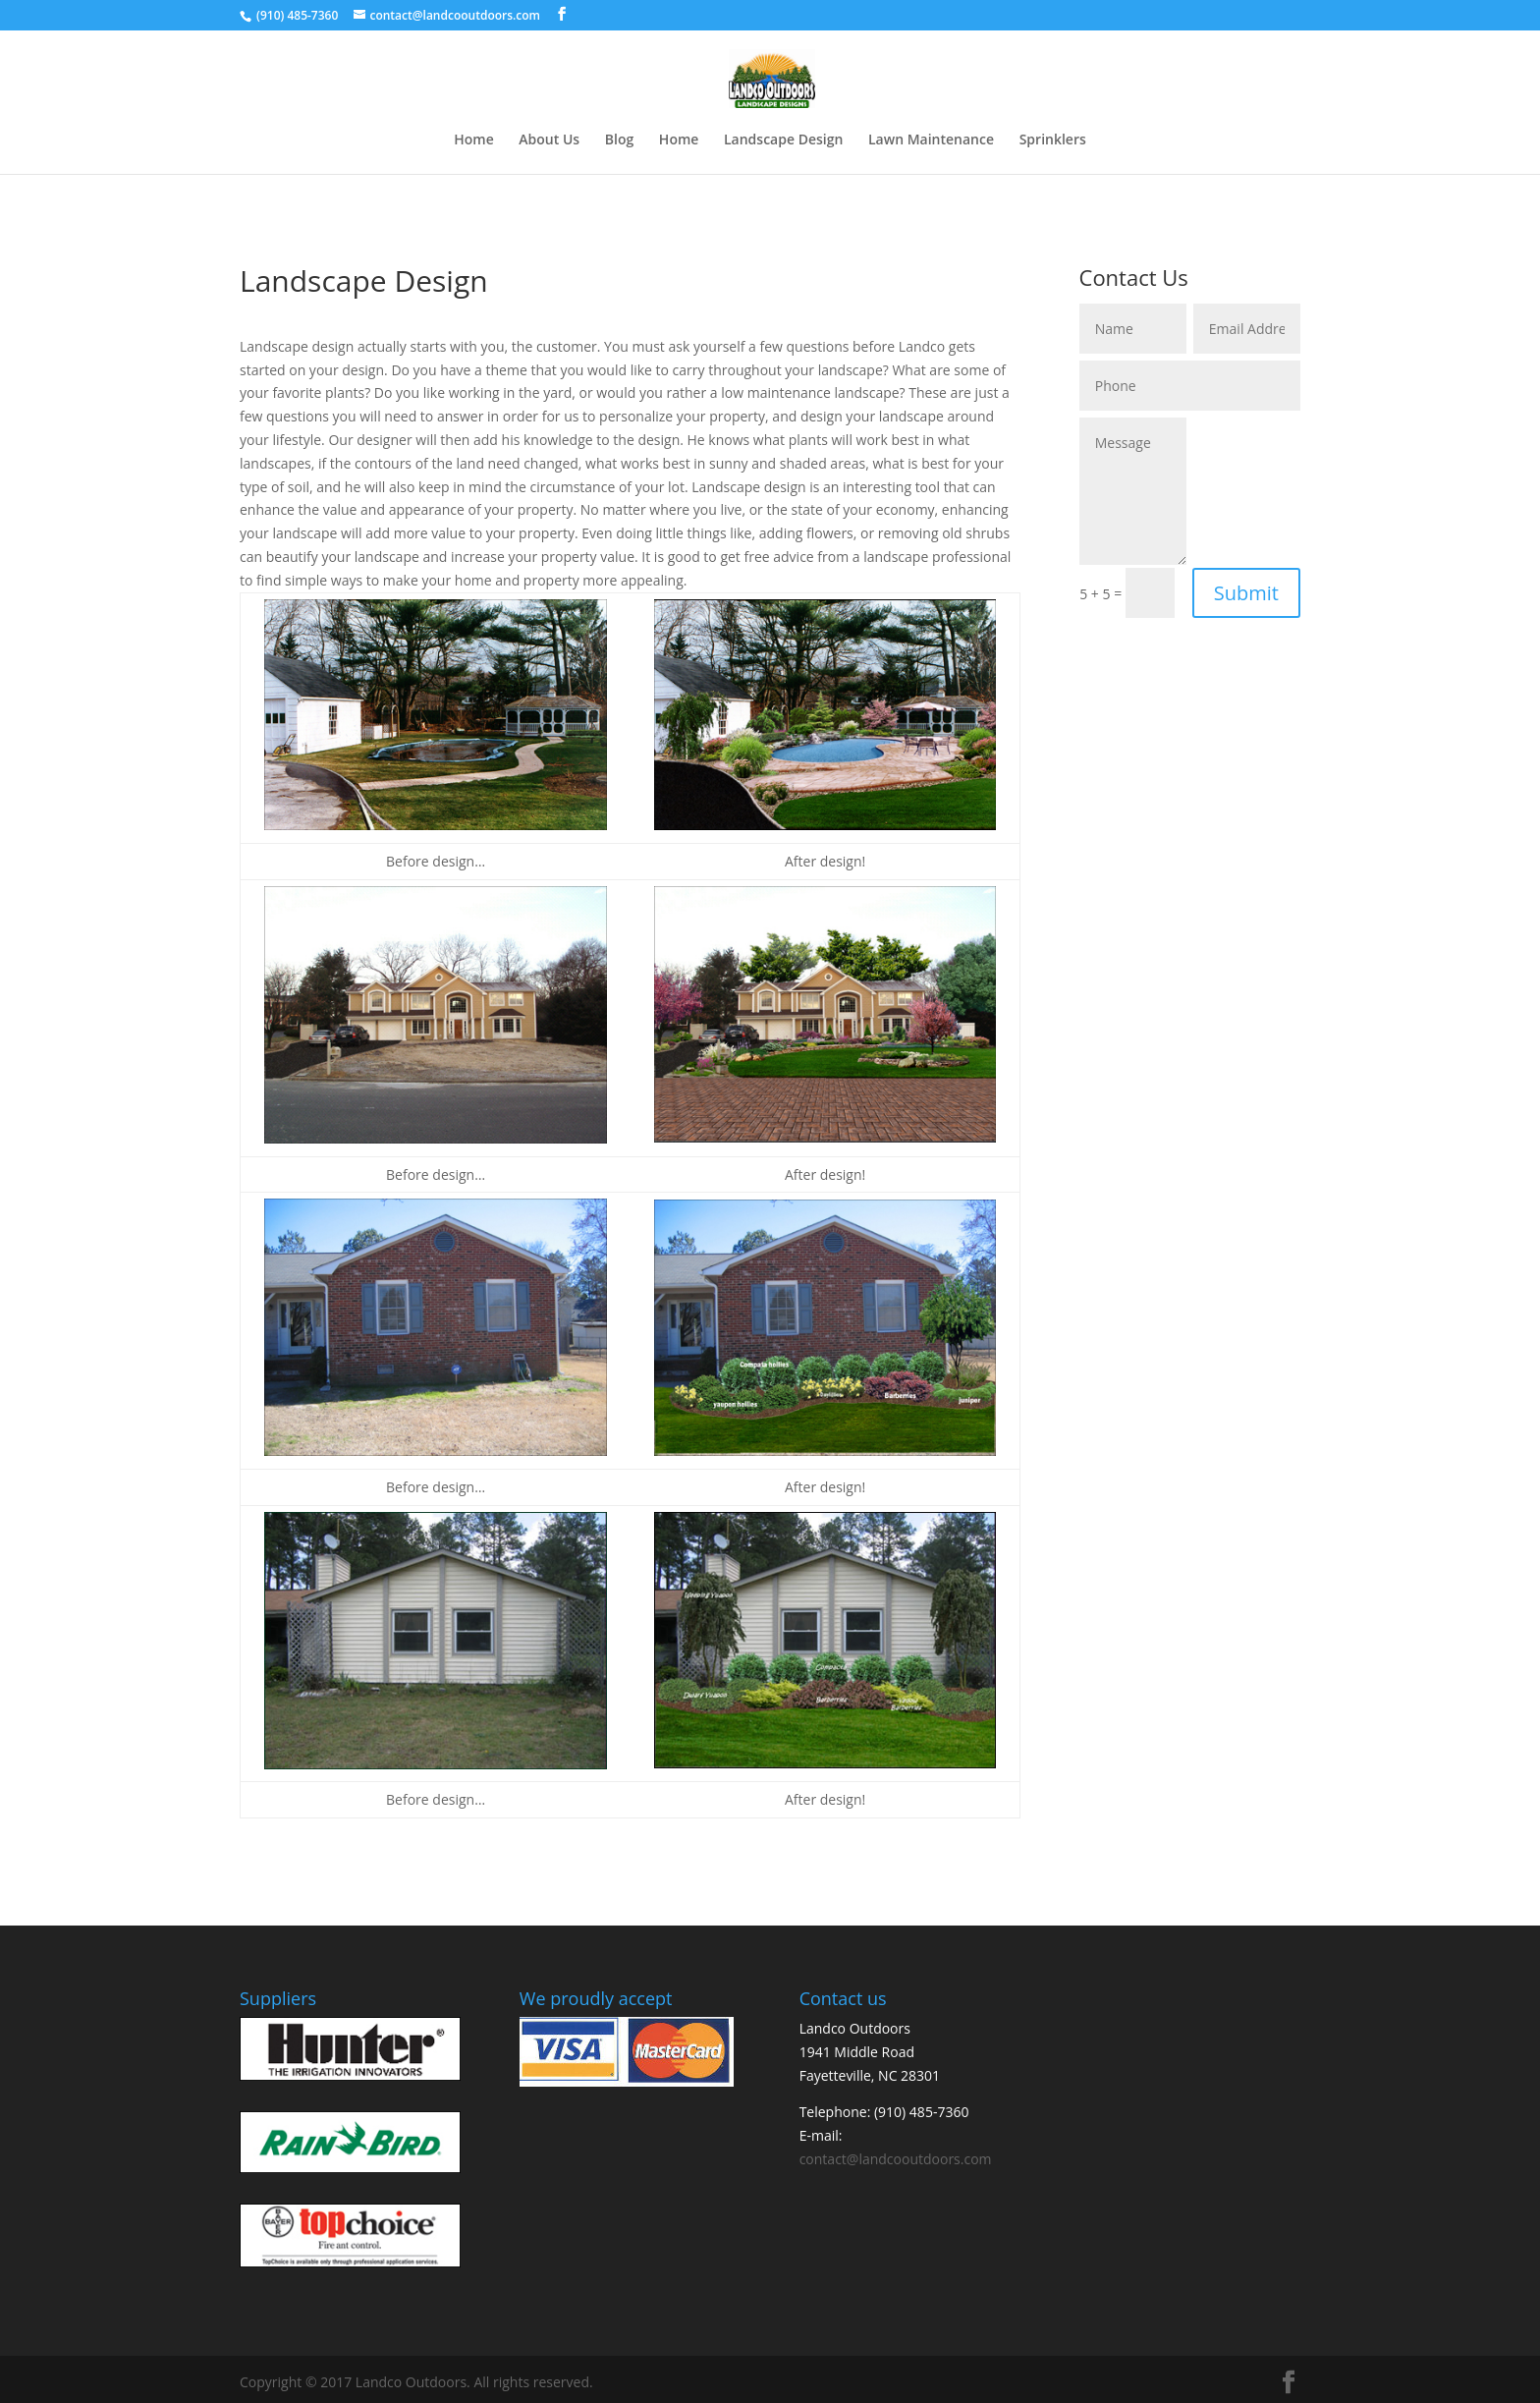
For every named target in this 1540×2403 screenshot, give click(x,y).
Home (474, 140)
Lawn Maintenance (931, 140)
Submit (1246, 593)
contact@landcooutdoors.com (895, 2159)
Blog (619, 140)
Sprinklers (1052, 140)
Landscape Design (783, 140)
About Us (549, 140)
